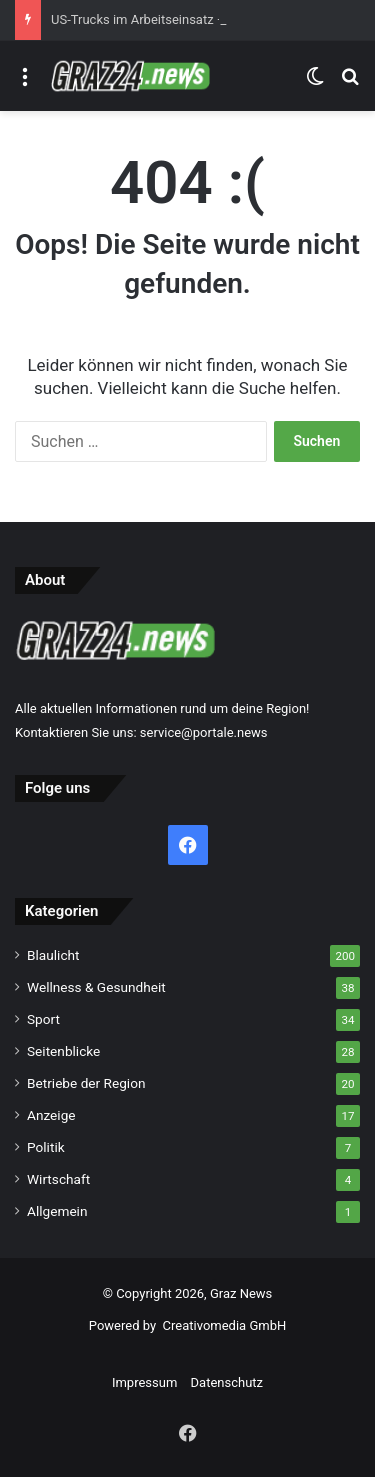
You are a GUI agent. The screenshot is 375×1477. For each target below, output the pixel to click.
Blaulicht (53, 955)
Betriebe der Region (86, 1083)
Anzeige (51, 1115)
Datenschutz (227, 1382)
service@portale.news (204, 732)
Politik (46, 1147)
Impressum (144, 1382)
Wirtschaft (58, 1179)
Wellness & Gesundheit (96, 987)
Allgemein (57, 1211)
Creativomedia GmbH (225, 1325)
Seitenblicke (63, 1051)
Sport (43, 1019)
